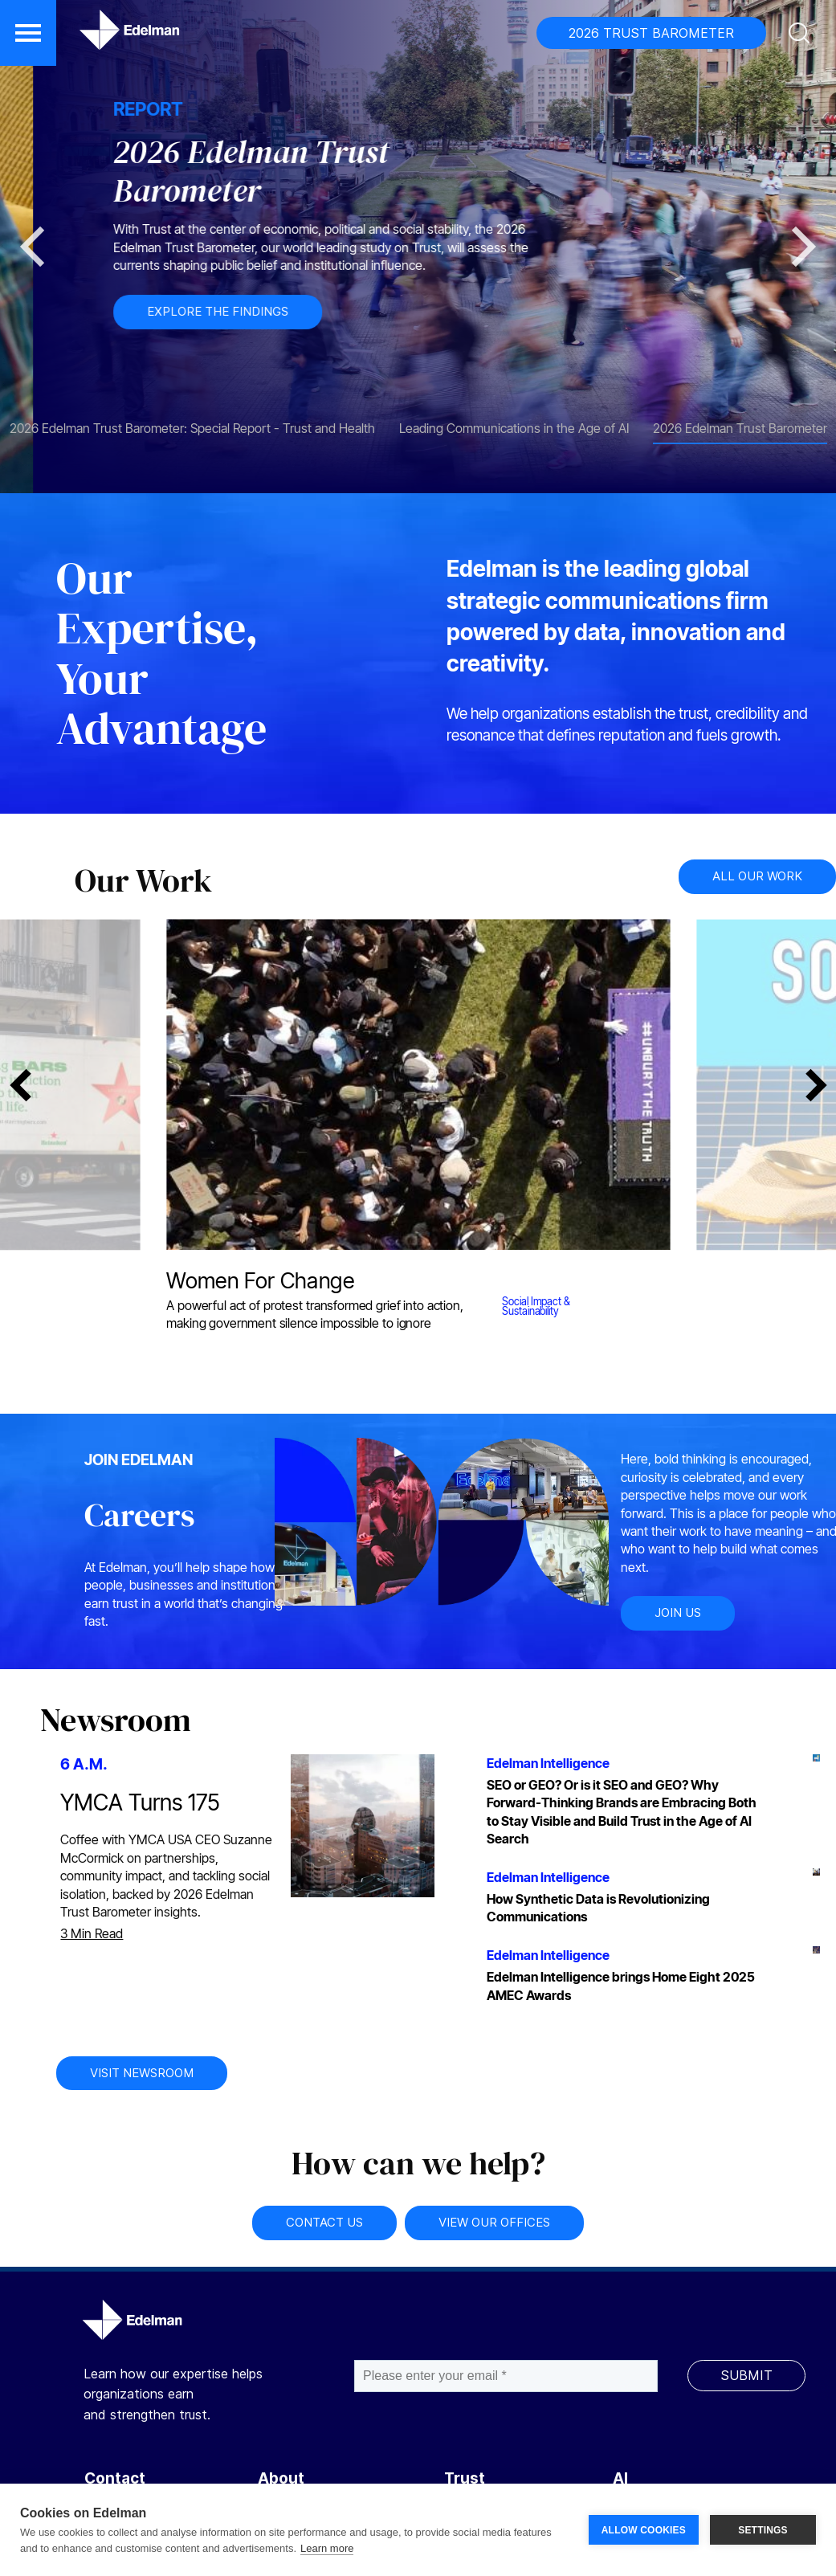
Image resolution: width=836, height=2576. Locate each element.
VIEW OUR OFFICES (494, 2222)
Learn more (326, 2548)
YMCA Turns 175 (140, 1802)
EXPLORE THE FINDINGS (503, 311)
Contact (114, 2478)
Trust (464, 2478)
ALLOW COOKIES (644, 2530)
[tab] (192, 420)
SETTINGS (763, 2530)
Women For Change (260, 1280)
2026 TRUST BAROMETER (651, 33)
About (281, 2478)
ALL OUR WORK (757, 876)
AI (620, 2478)
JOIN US (678, 1612)
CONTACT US (324, 2222)
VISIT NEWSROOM (142, 2072)
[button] (28, 33)
